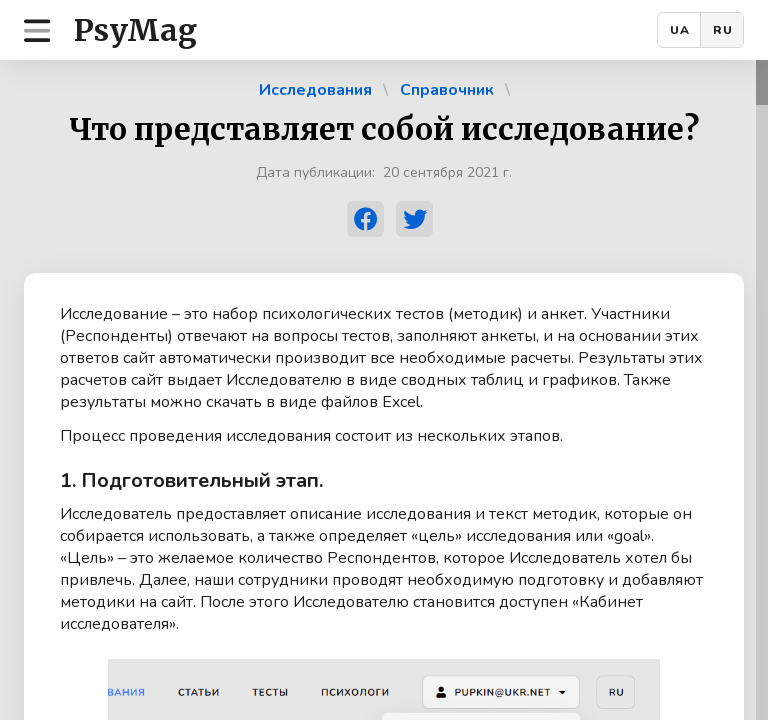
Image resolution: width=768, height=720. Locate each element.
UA (680, 30)
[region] (384, 390)
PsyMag (135, 30)
